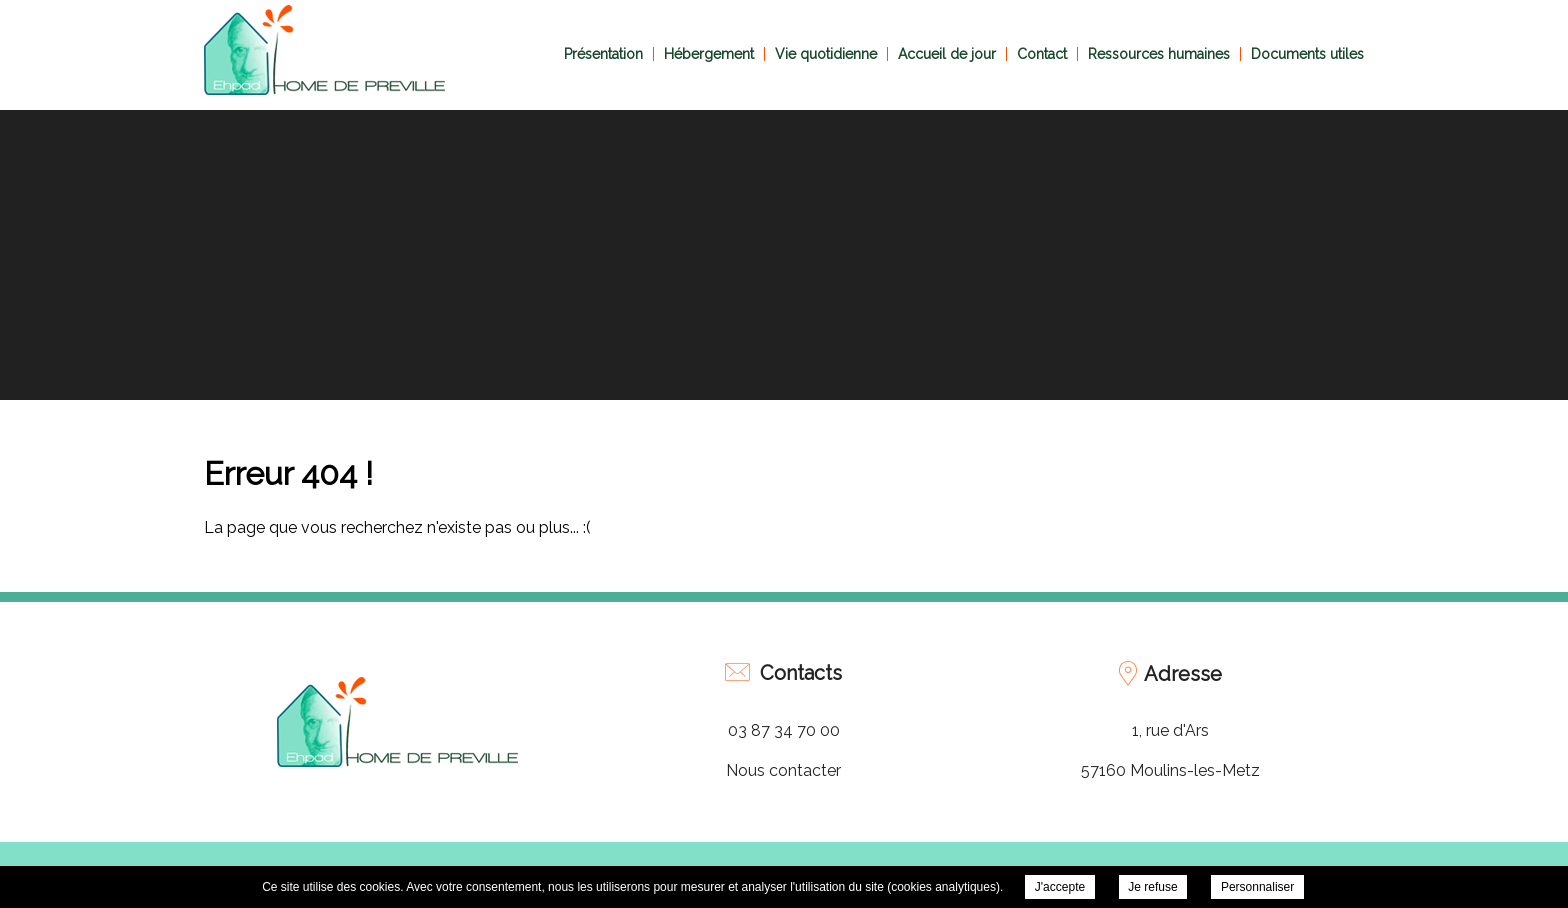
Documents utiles (1307, 54)
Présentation (603, 54)
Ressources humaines (1159, 54)
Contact (1042, 54)
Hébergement (709, 54)
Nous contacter (783, 770)
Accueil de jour (947, 54)
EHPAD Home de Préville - (324, 50)
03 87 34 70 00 (784, 730)
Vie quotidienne (826, 54)
